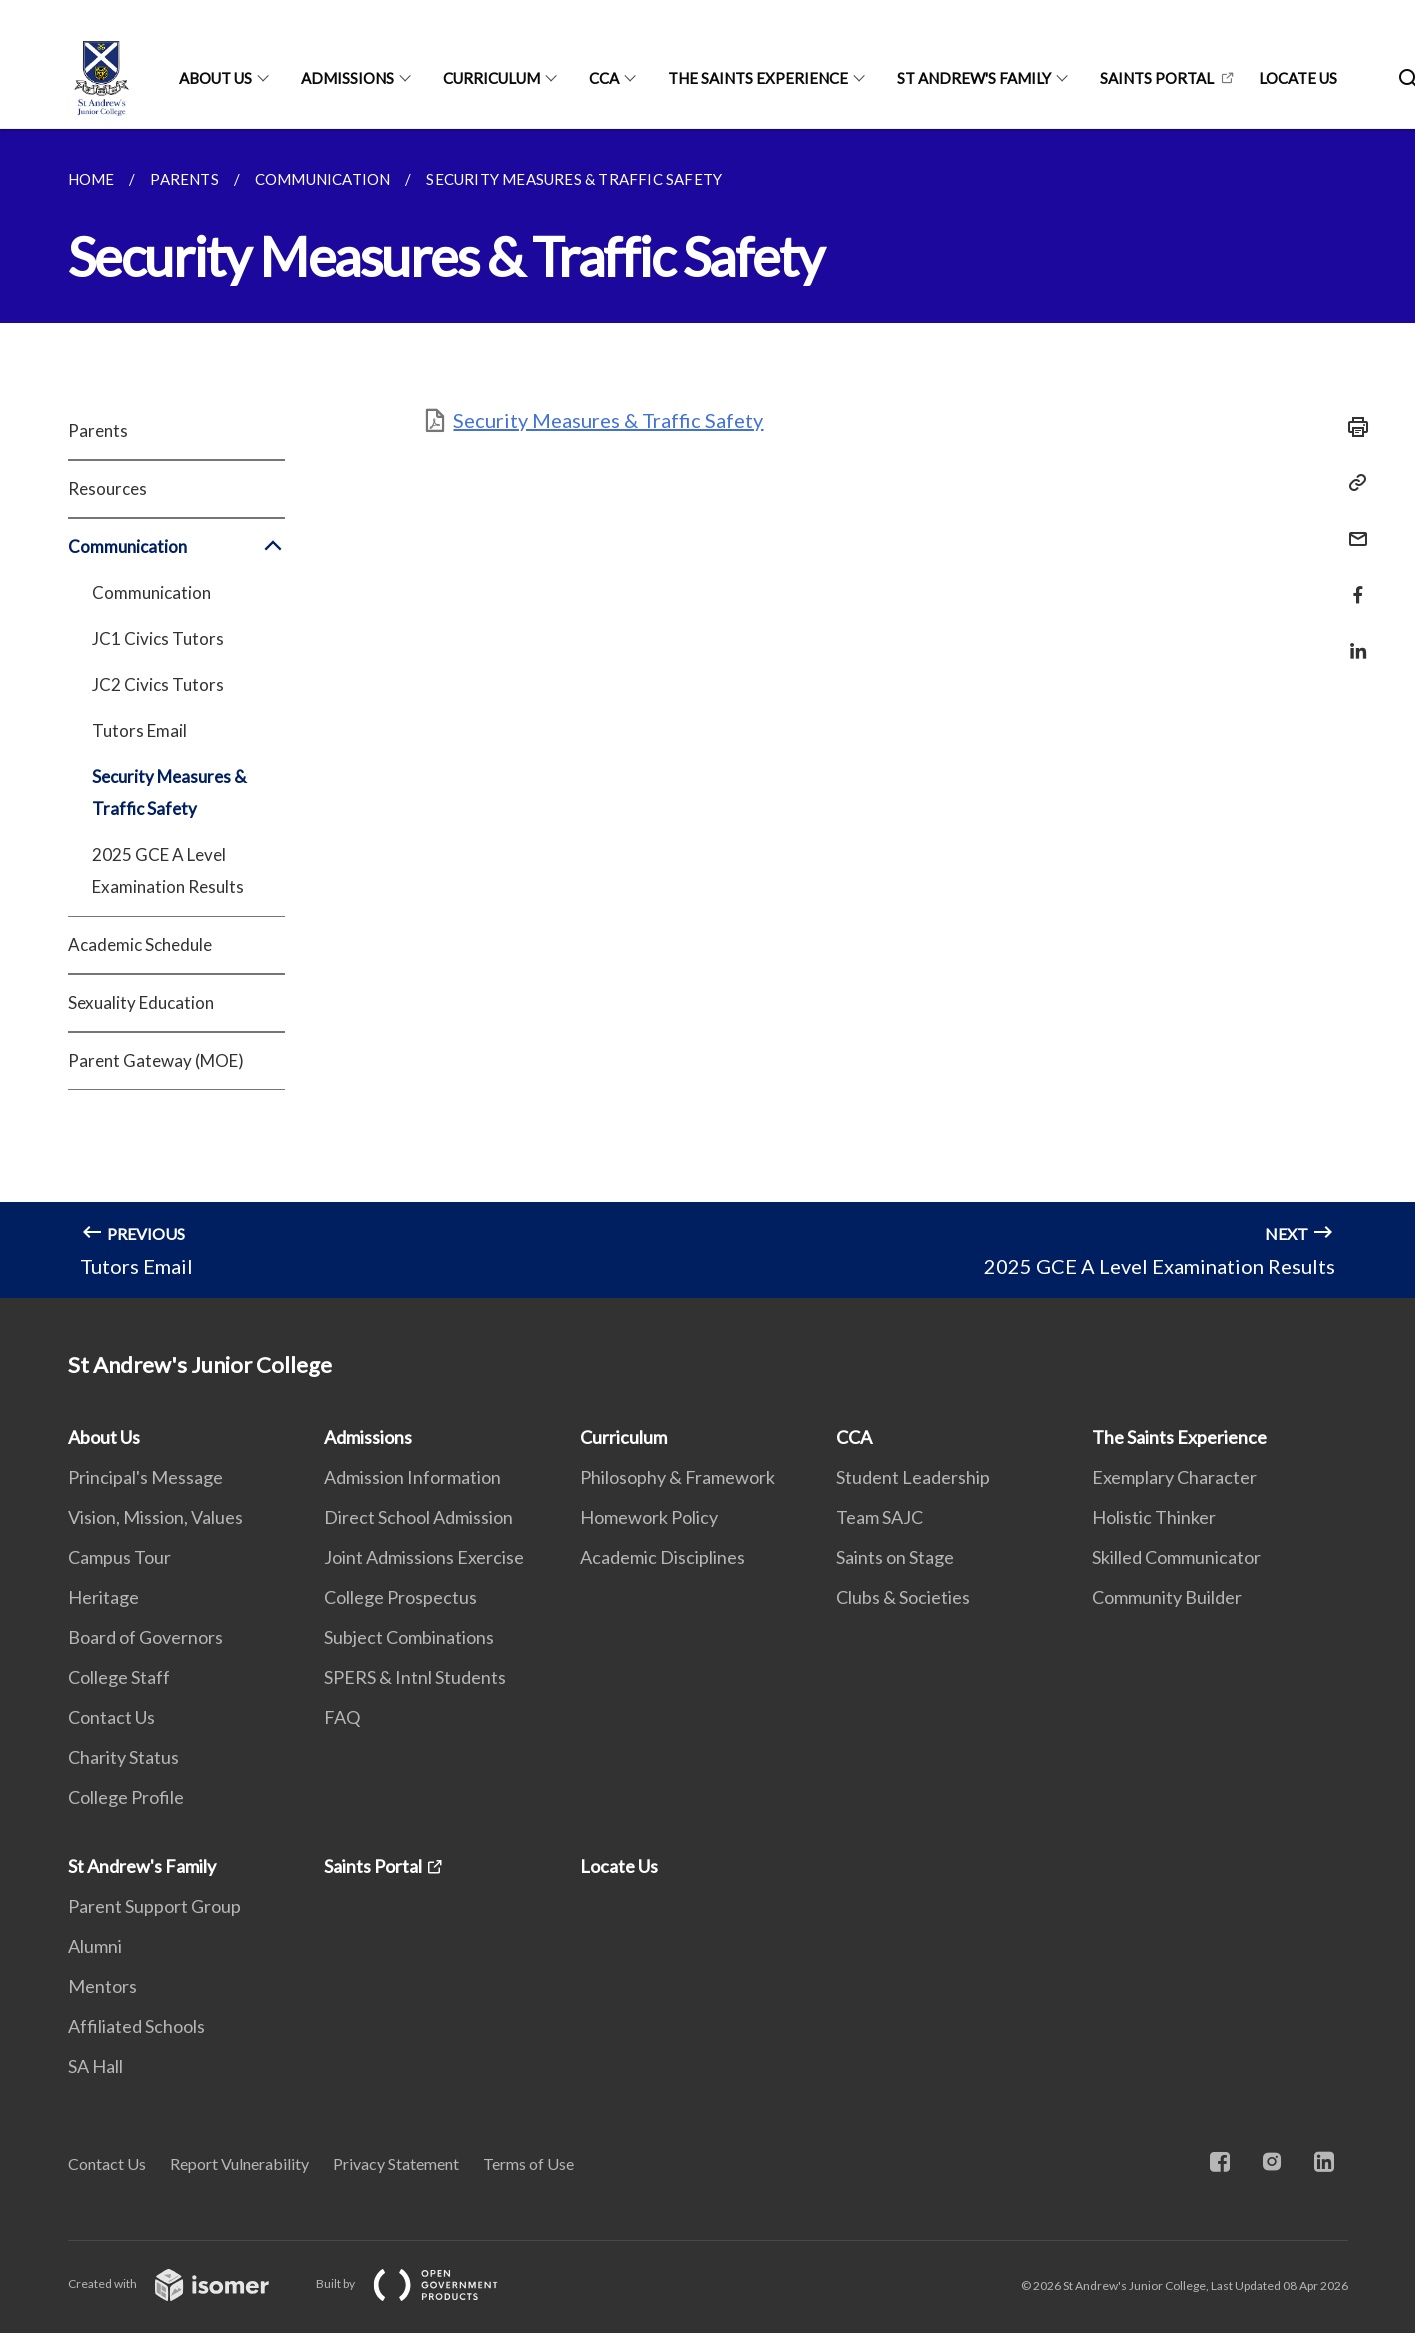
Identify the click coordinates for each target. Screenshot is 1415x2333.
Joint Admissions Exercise (424, 1557)
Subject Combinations (409, 1637)
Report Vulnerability (239, 2163)
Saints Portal (1157, 78)
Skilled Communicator (1176, 1557)
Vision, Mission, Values (155, 1517)
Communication (176, 547)
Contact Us (111, 1717)
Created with (184, 2283)
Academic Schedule (140, 944)
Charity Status (123, 1757)
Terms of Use (528, 2163)
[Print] (1352, 427)
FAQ (342, 1717)
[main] (707, 713)
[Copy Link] (1352, 483)
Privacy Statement (396, 2163)
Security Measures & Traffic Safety (169, 792)
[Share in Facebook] (1352, 582)
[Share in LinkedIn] (1352, 638)
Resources (107, 488)
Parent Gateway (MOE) (156, 1060)
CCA (604, 78)
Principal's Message (145, 1477)
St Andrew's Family (974, 78)
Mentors (102, 1986)
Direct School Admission (418, 1517)
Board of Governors (145, 1637)
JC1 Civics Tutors (158, 638)
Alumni (95, 1946)
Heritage (103, 1597)
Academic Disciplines (662, 1557)
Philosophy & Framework (677, 1477)
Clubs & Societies (903, 1597)
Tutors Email (139, 730)
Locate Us (1298, 78)
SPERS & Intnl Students (415, 1677)
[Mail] (1352, 526)
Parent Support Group (154, 1906)
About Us (215, 78)
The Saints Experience (758, 78)
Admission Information (412, 1477)
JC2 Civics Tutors (158, 684)
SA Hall (95, 2066)
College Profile (126, 1797)
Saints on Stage (895, 1557)
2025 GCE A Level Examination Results (168, 870)
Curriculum (491, 78)
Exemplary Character (1174, 1477)
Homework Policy (649, 1517)
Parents (98, 430)
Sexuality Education (141, 1002)
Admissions (347, 78)
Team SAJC (879, 1517)
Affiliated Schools (136, 2026)
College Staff (119, 1677)
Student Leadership (913, 1477)
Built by (423, 2283)
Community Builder (1167, 1597)
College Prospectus (400, 1597)
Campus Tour (119, 1557)
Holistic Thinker (1154, 1517)
